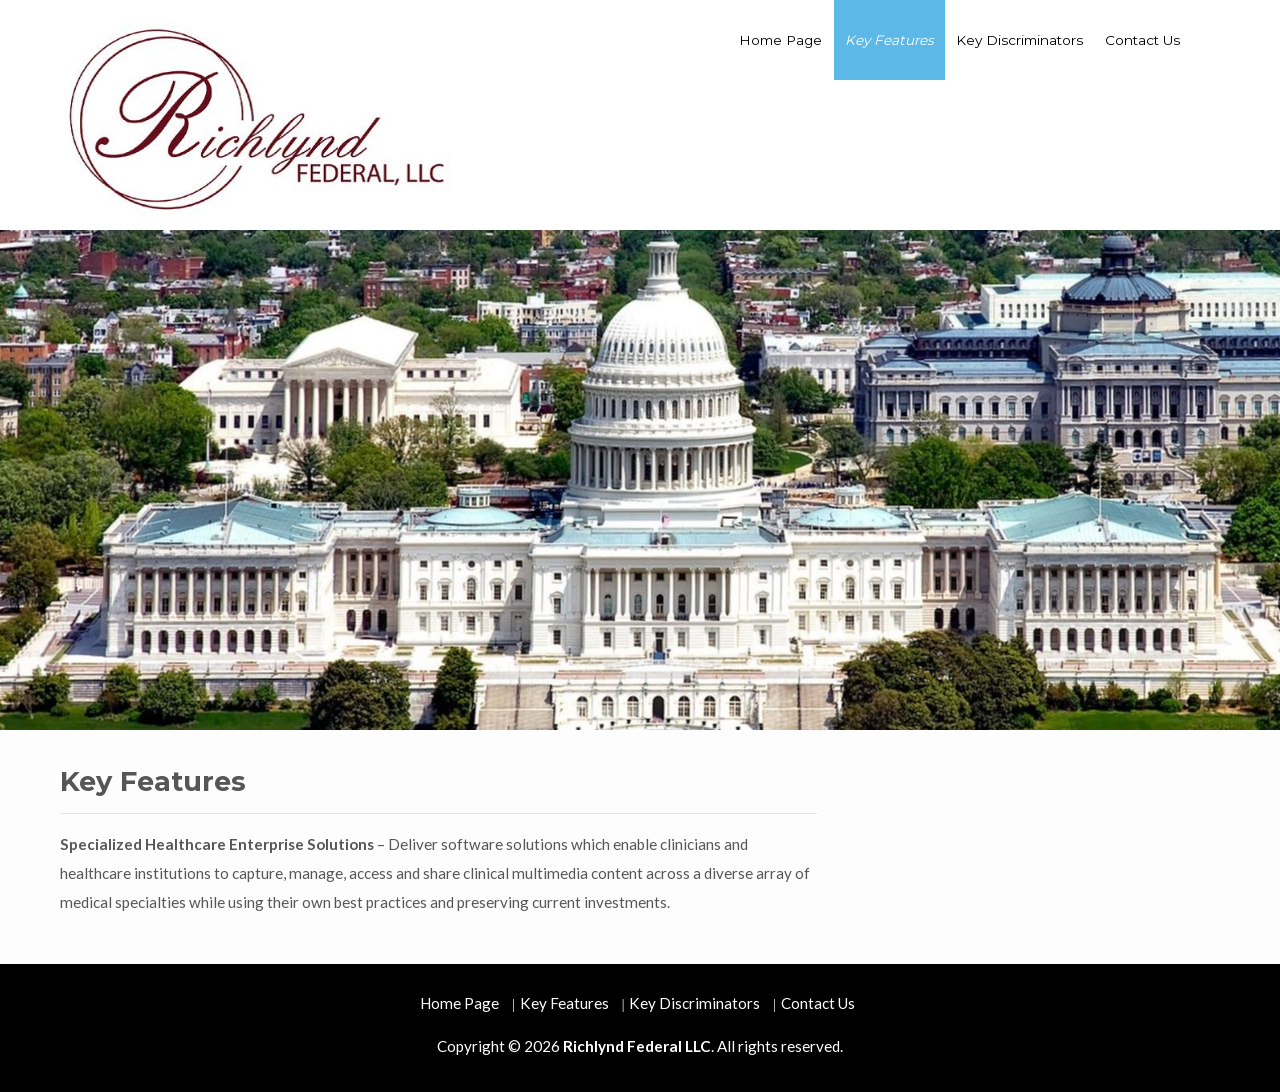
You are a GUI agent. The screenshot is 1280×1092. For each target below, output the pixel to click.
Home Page (780, 40)
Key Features (889, 40)
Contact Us (1142, 40)
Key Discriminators (1019, 40)
